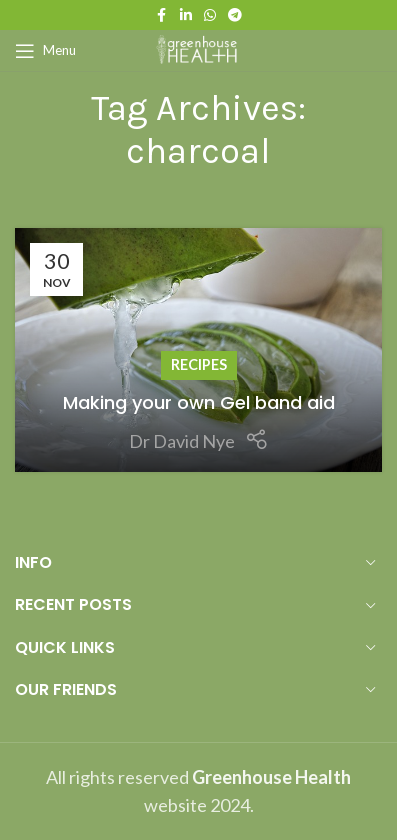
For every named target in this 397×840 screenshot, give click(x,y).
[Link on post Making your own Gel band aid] (198, 350)
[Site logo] (199, 48)
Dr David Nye (182, 441)
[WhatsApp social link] (210, 15)
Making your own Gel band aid (199, 402)
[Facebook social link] (162, 15)
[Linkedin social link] (186, 15)
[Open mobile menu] (45, 51)
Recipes (199, 364)
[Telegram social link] (235, 15)
